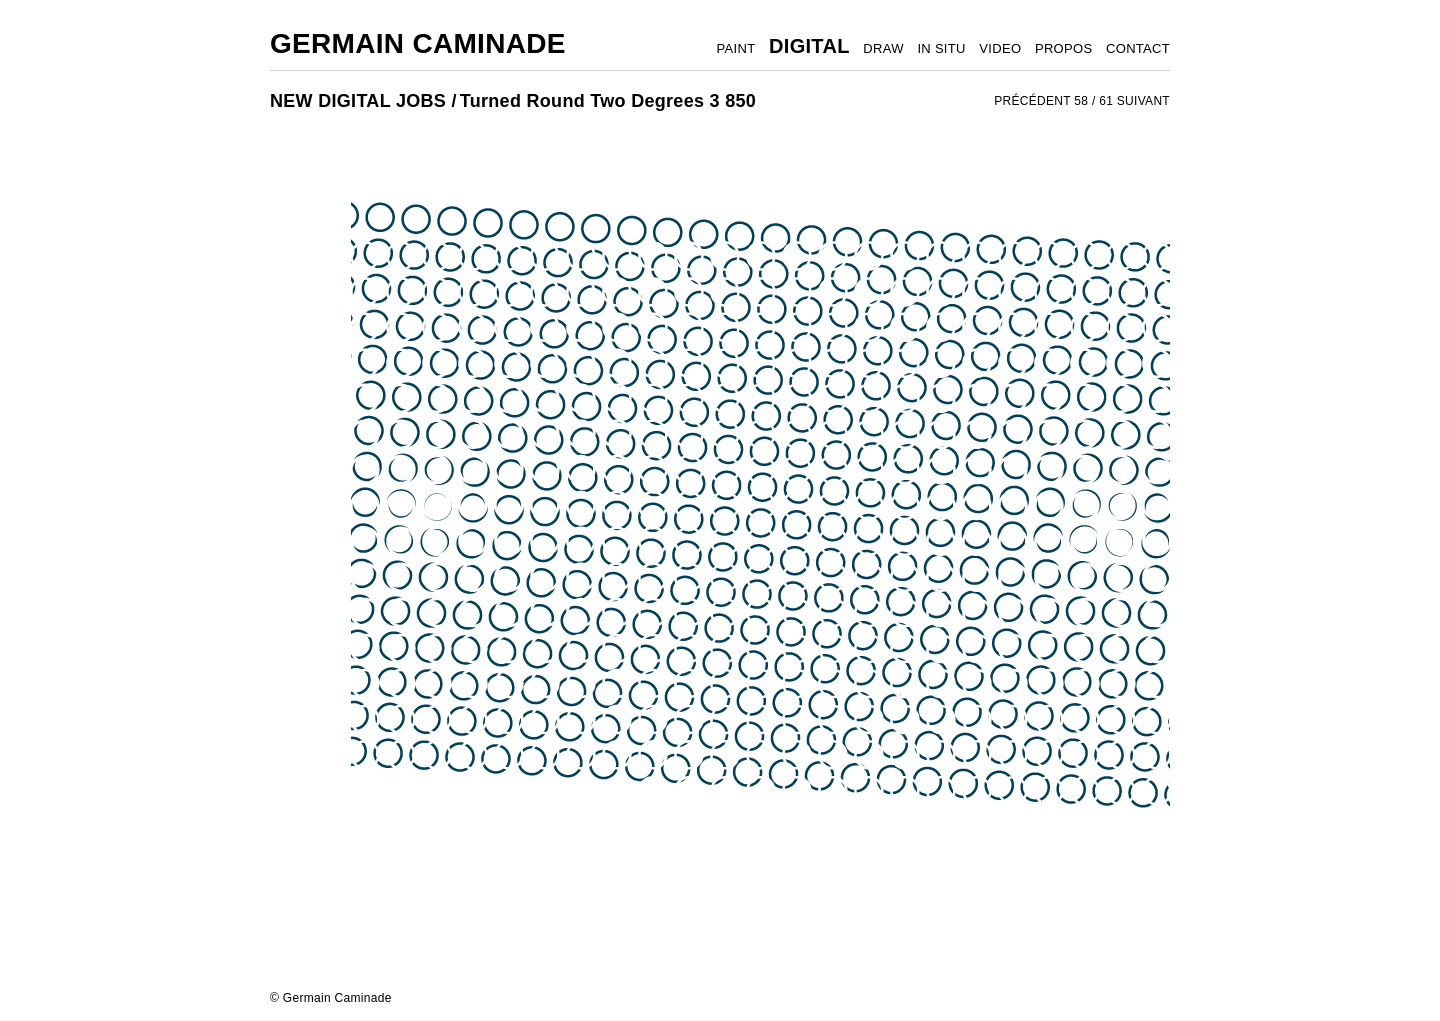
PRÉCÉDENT (1032, 101)
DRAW (883, 48)
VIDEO (1000, 48)
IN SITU (941, 48)
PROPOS (1063, 48)
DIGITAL (809, 46)
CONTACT (1138, 48)
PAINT (736, 48)
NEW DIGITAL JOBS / (363, 101)
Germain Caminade (418, 43)
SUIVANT (1143, 101)
